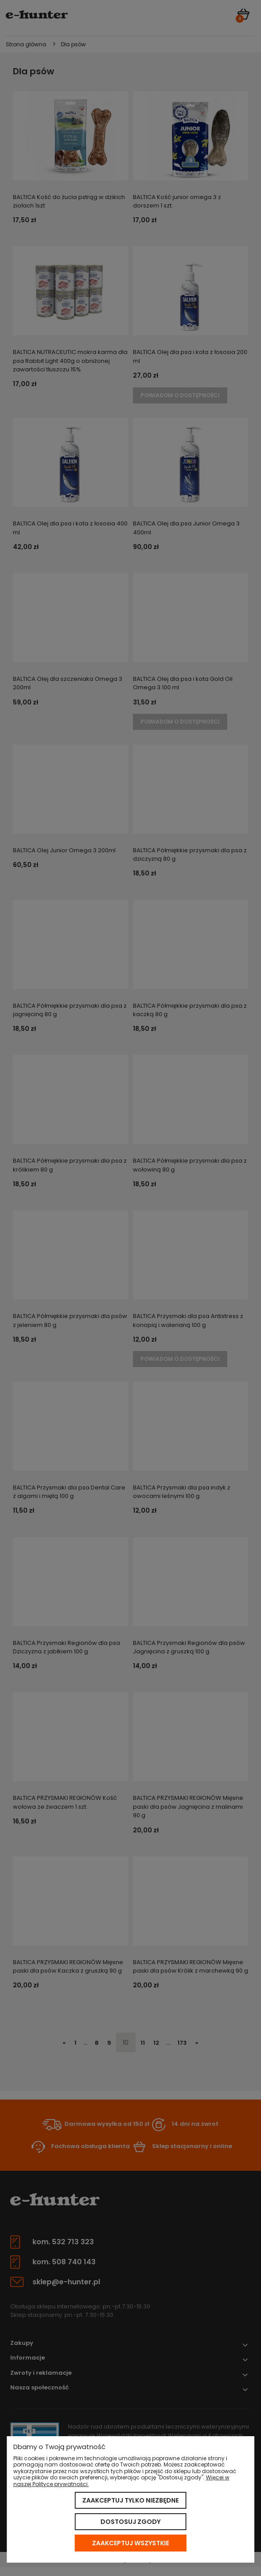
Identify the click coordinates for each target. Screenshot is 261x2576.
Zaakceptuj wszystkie (130, 2543)
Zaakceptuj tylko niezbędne (130, 2500)
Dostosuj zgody (130, 2521)
